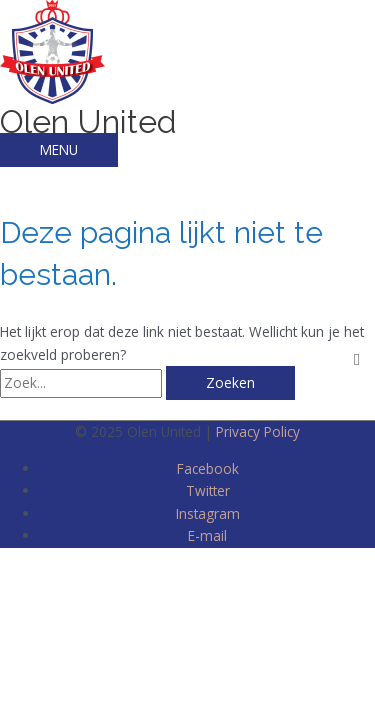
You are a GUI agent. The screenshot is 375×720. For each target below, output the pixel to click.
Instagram (208, 513)
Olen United (88, 121)
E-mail (207, 535)
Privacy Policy (258, 431)
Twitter (208, 490)
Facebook (208, 468)
